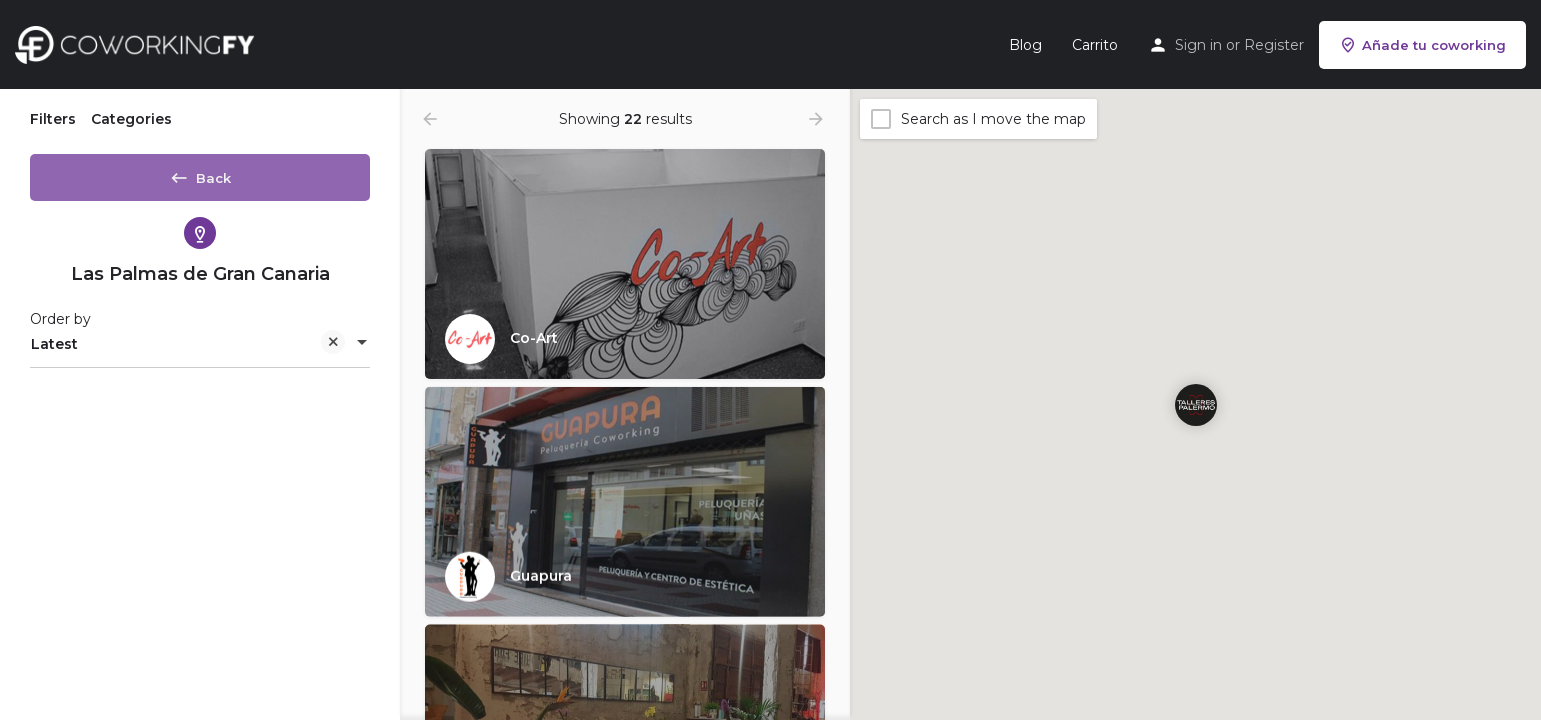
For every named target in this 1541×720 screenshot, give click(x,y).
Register (1274, 45)
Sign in (1198, 45)
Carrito (1095, 45)
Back (200, 174)
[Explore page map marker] (1195, 404)
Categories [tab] (131, 119)
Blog (1025, 45)
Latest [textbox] (188, 352)
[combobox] (200, 351)
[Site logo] (139, 43)
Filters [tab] (53, 119)
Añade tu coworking (1422, 45)
